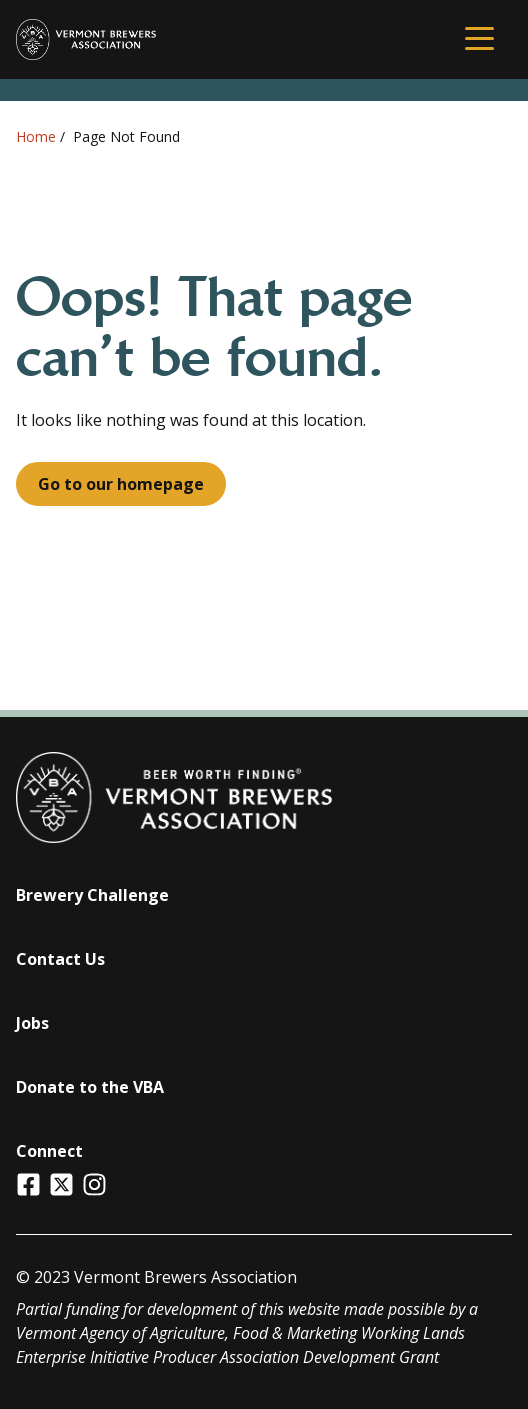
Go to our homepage (121, 484)
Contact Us (60, 959)
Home (36, 136)
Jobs (32, 1023)
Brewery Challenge (92, 895)
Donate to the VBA (90, 1087)
